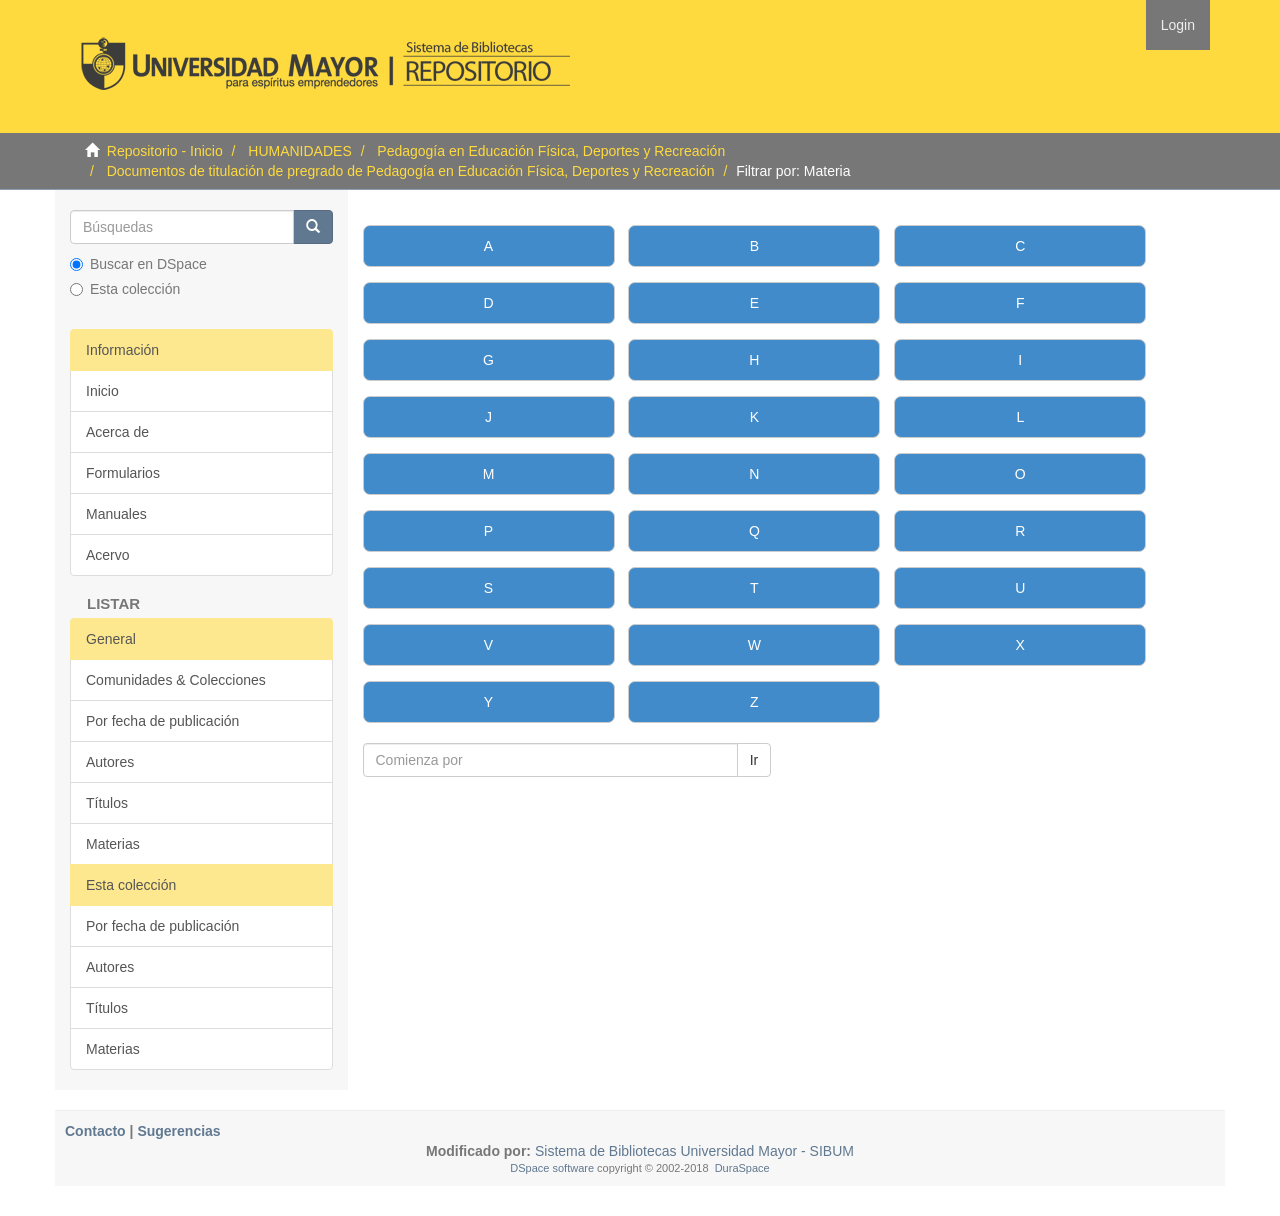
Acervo (108, 555)
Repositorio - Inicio (165, 151)
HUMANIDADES (299, 151)
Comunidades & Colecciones (176, 680)
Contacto (95, 1131)
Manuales (116, 514)
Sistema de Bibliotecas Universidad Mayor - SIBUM (692, 1151)
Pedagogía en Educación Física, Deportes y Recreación (551, 151)
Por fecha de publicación (162, 721)
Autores (110, 762)
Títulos (107, 803)
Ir (754, 760)
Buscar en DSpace (138, 264)
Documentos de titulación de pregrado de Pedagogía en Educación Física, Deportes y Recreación (411, 171)
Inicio (102, 391)
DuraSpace (742, 1168)
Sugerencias (178, 1131)
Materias (113, 844)
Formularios (123, 473)
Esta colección (125, 289)
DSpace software (552, 1168)
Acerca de (117, 432)
